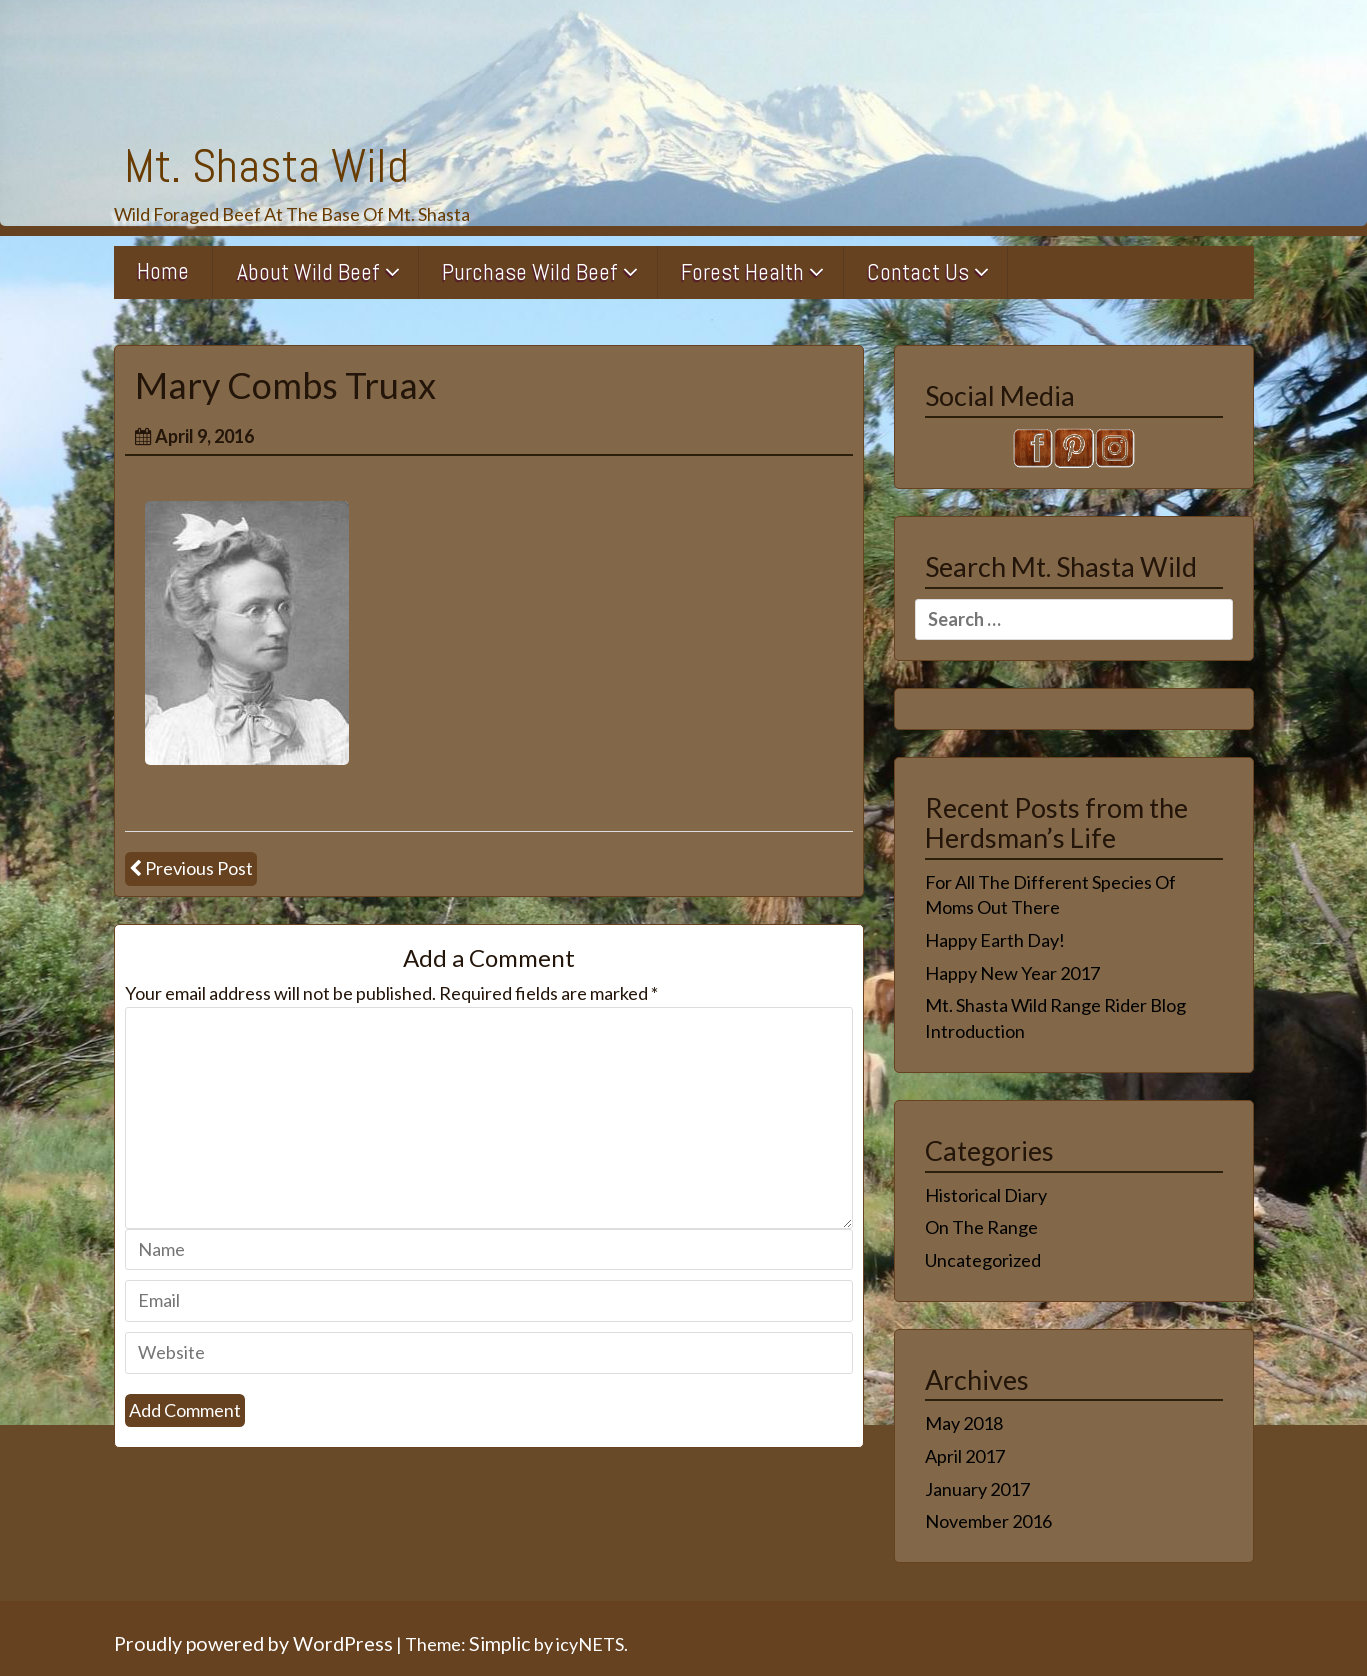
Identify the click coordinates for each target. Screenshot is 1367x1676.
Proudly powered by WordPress (253, 1643)
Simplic (500, 1643)
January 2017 (977, 1489)
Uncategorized (983, 1260)
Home (163, 271)
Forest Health (742, 272)
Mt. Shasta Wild (266, 166)
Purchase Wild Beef (530, 272)
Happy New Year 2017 (1012, 973)
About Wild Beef (308, 272)
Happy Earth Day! (995, 940)
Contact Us (918, 272)
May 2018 (964, 1423)
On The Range (981, 1227)
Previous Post (199, 868)
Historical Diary (986, 1195)
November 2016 (988, 1521)
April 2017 (965, 1456)
